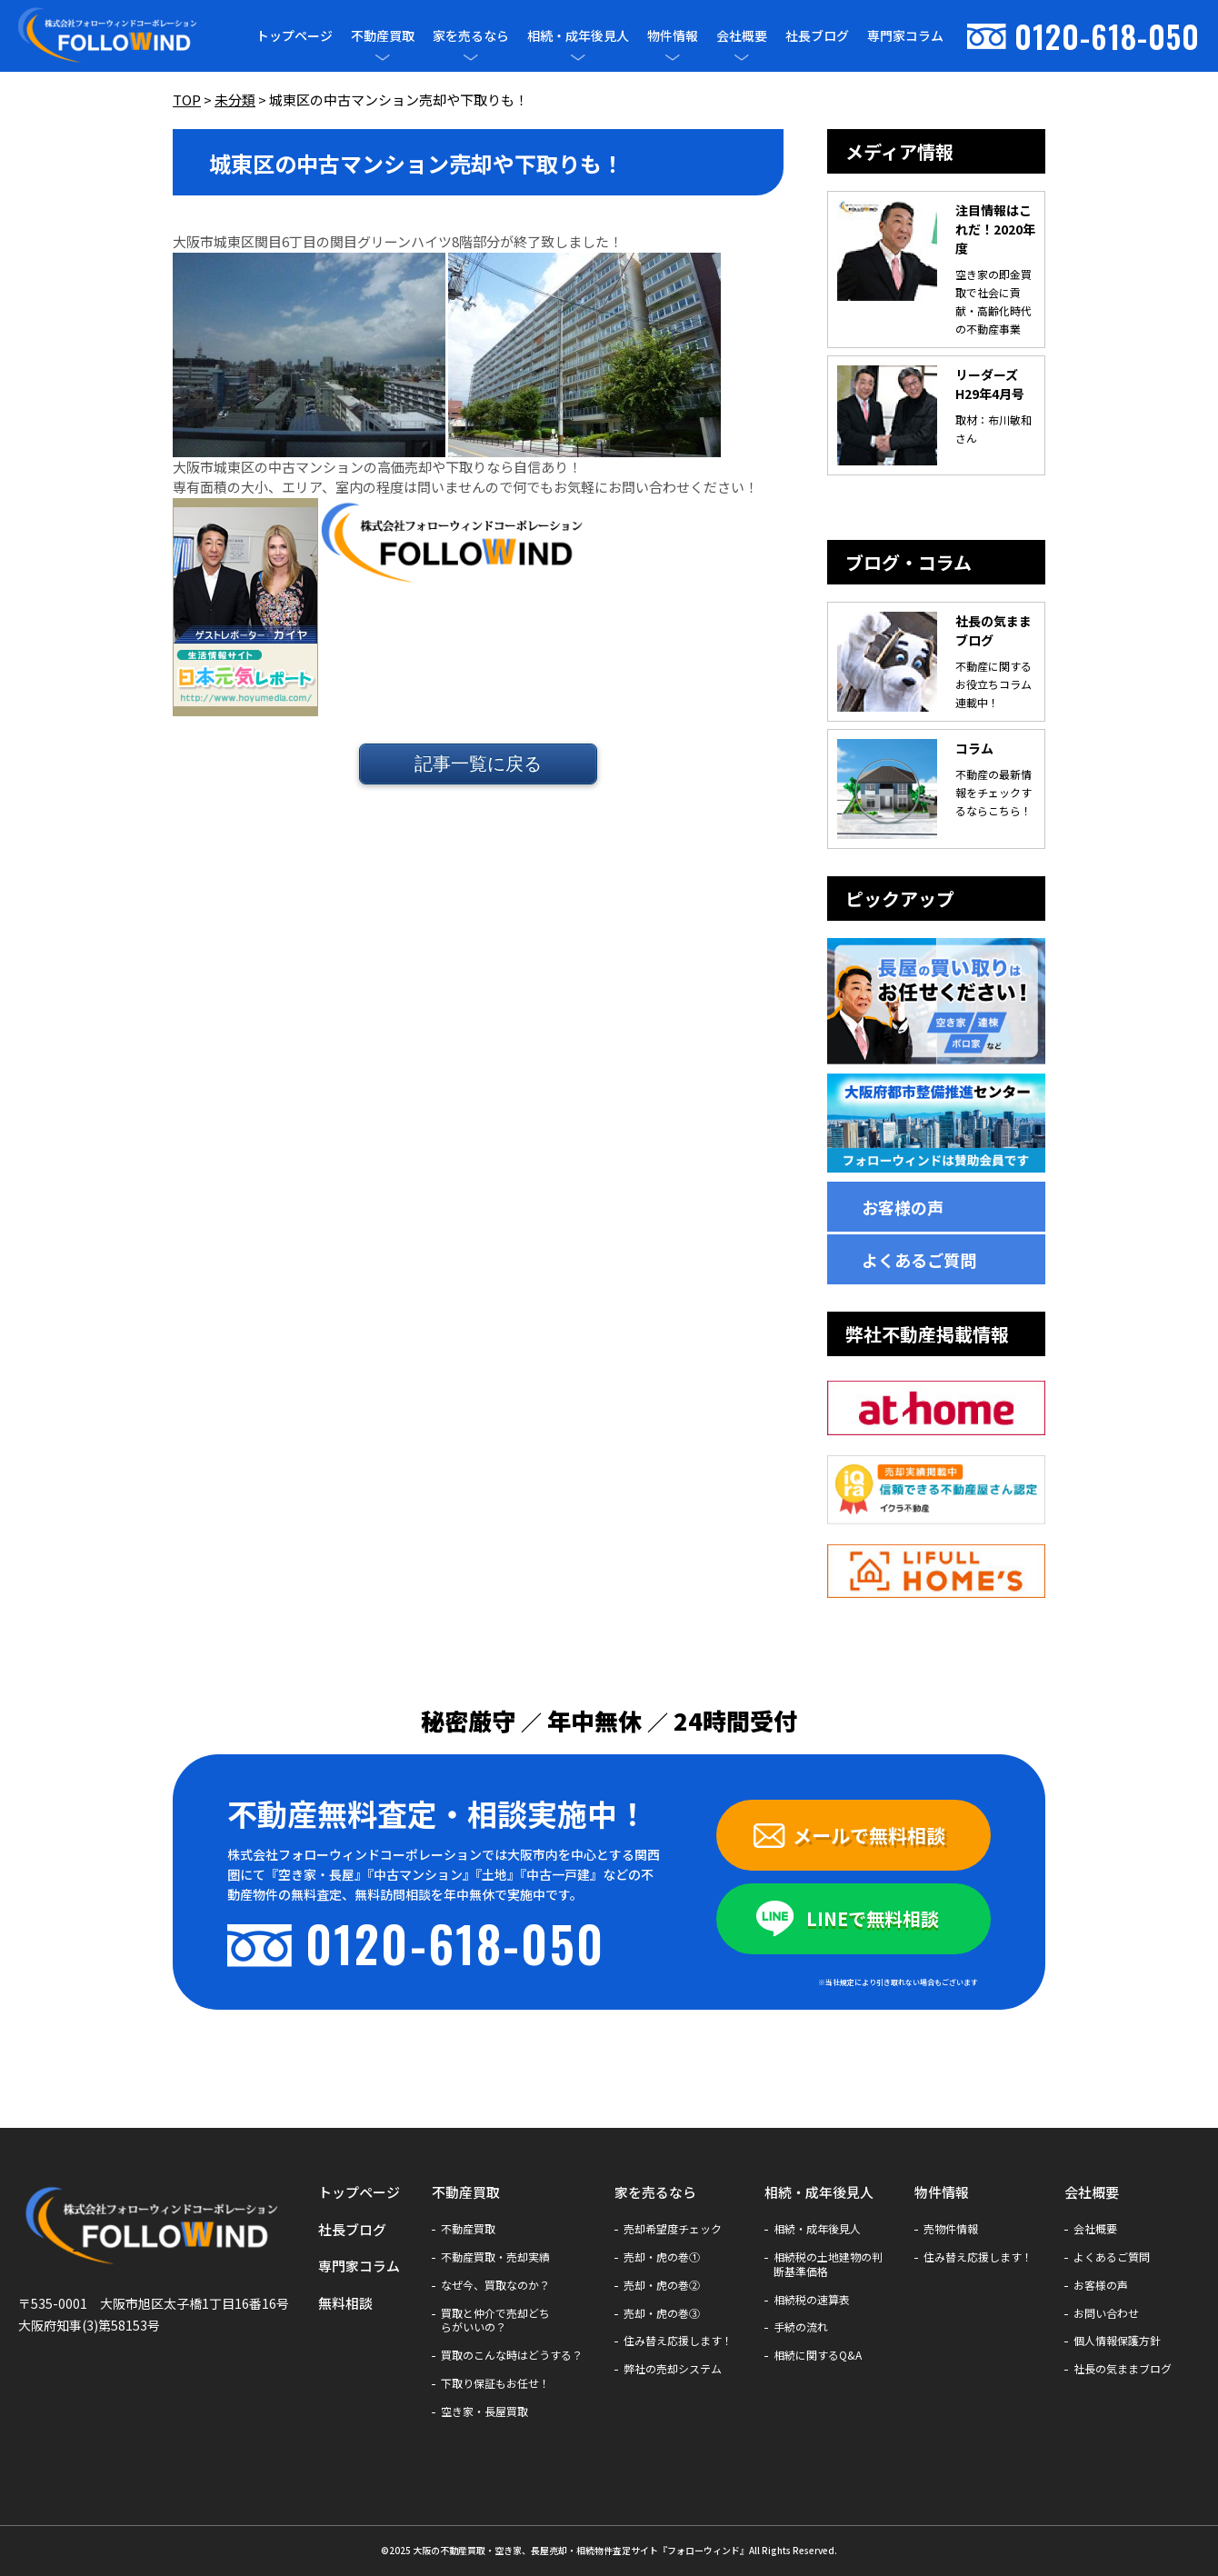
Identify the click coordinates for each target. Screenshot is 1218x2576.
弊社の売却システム (673, 2368)
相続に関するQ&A (818, 2355)
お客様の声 (902, 1207)
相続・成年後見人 (578, 36)
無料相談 (345, 2302)
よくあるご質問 (919, 1260)
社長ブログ (817, 35)
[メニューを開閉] (382, 57)
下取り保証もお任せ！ (495, 2383)
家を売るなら (471, 36)
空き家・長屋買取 (484, 2411)
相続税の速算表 (812, 2299)
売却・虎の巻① (662, 2257)
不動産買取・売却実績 (495, 2257)
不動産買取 (382, 36)
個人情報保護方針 (1117, 2340)
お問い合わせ (1106, 2313)
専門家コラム (905, 35)
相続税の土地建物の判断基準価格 (828, 2264)
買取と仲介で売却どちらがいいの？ (495, 2320)
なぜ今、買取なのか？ (495, 2285)
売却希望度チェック (673, 2229)
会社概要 (741, 36)
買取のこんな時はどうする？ (512, 2355)
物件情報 (672, 36)
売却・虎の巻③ (662, 2313)
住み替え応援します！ (678, 2340)
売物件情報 (950, 2229)
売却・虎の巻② (662, 2285)
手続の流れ (801, 2327)
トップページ (294, 35)
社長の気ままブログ (1122, 2368)
